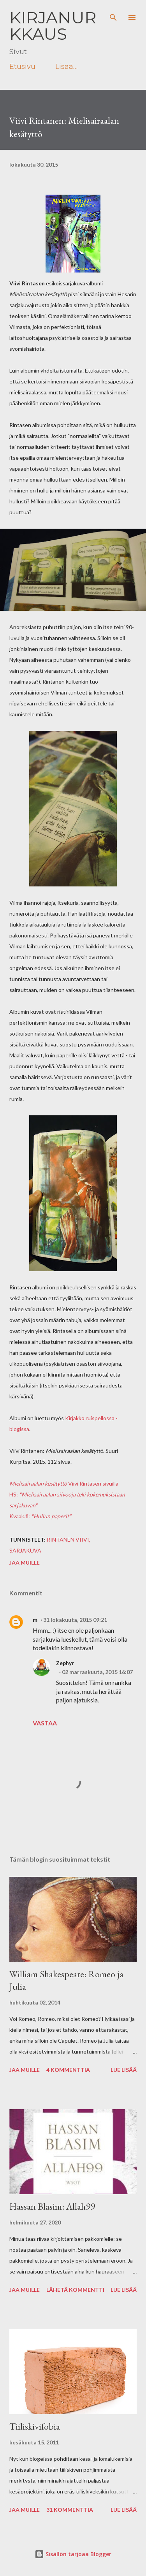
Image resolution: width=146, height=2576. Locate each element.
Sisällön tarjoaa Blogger (73, 2554)
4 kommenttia (68, 2069)
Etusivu (22, 66)
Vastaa (45, 1723)
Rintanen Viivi (68, 1539)
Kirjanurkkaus (53, 25)
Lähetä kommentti (75, 2289)
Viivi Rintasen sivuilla (63, 1483)
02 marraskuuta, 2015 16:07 (97, 1672)
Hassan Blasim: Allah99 (52, 2206)
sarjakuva (25, 1550)
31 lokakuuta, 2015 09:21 (75, 1619)
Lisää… (66, 66)
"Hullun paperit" (51, 1516)
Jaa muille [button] (24, 1562)
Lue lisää (124, 2069)
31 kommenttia (69, 2509)
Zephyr (65, 1663)
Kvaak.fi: (20, 1516)
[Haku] (113, 14)
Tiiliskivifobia (34, 2426)
